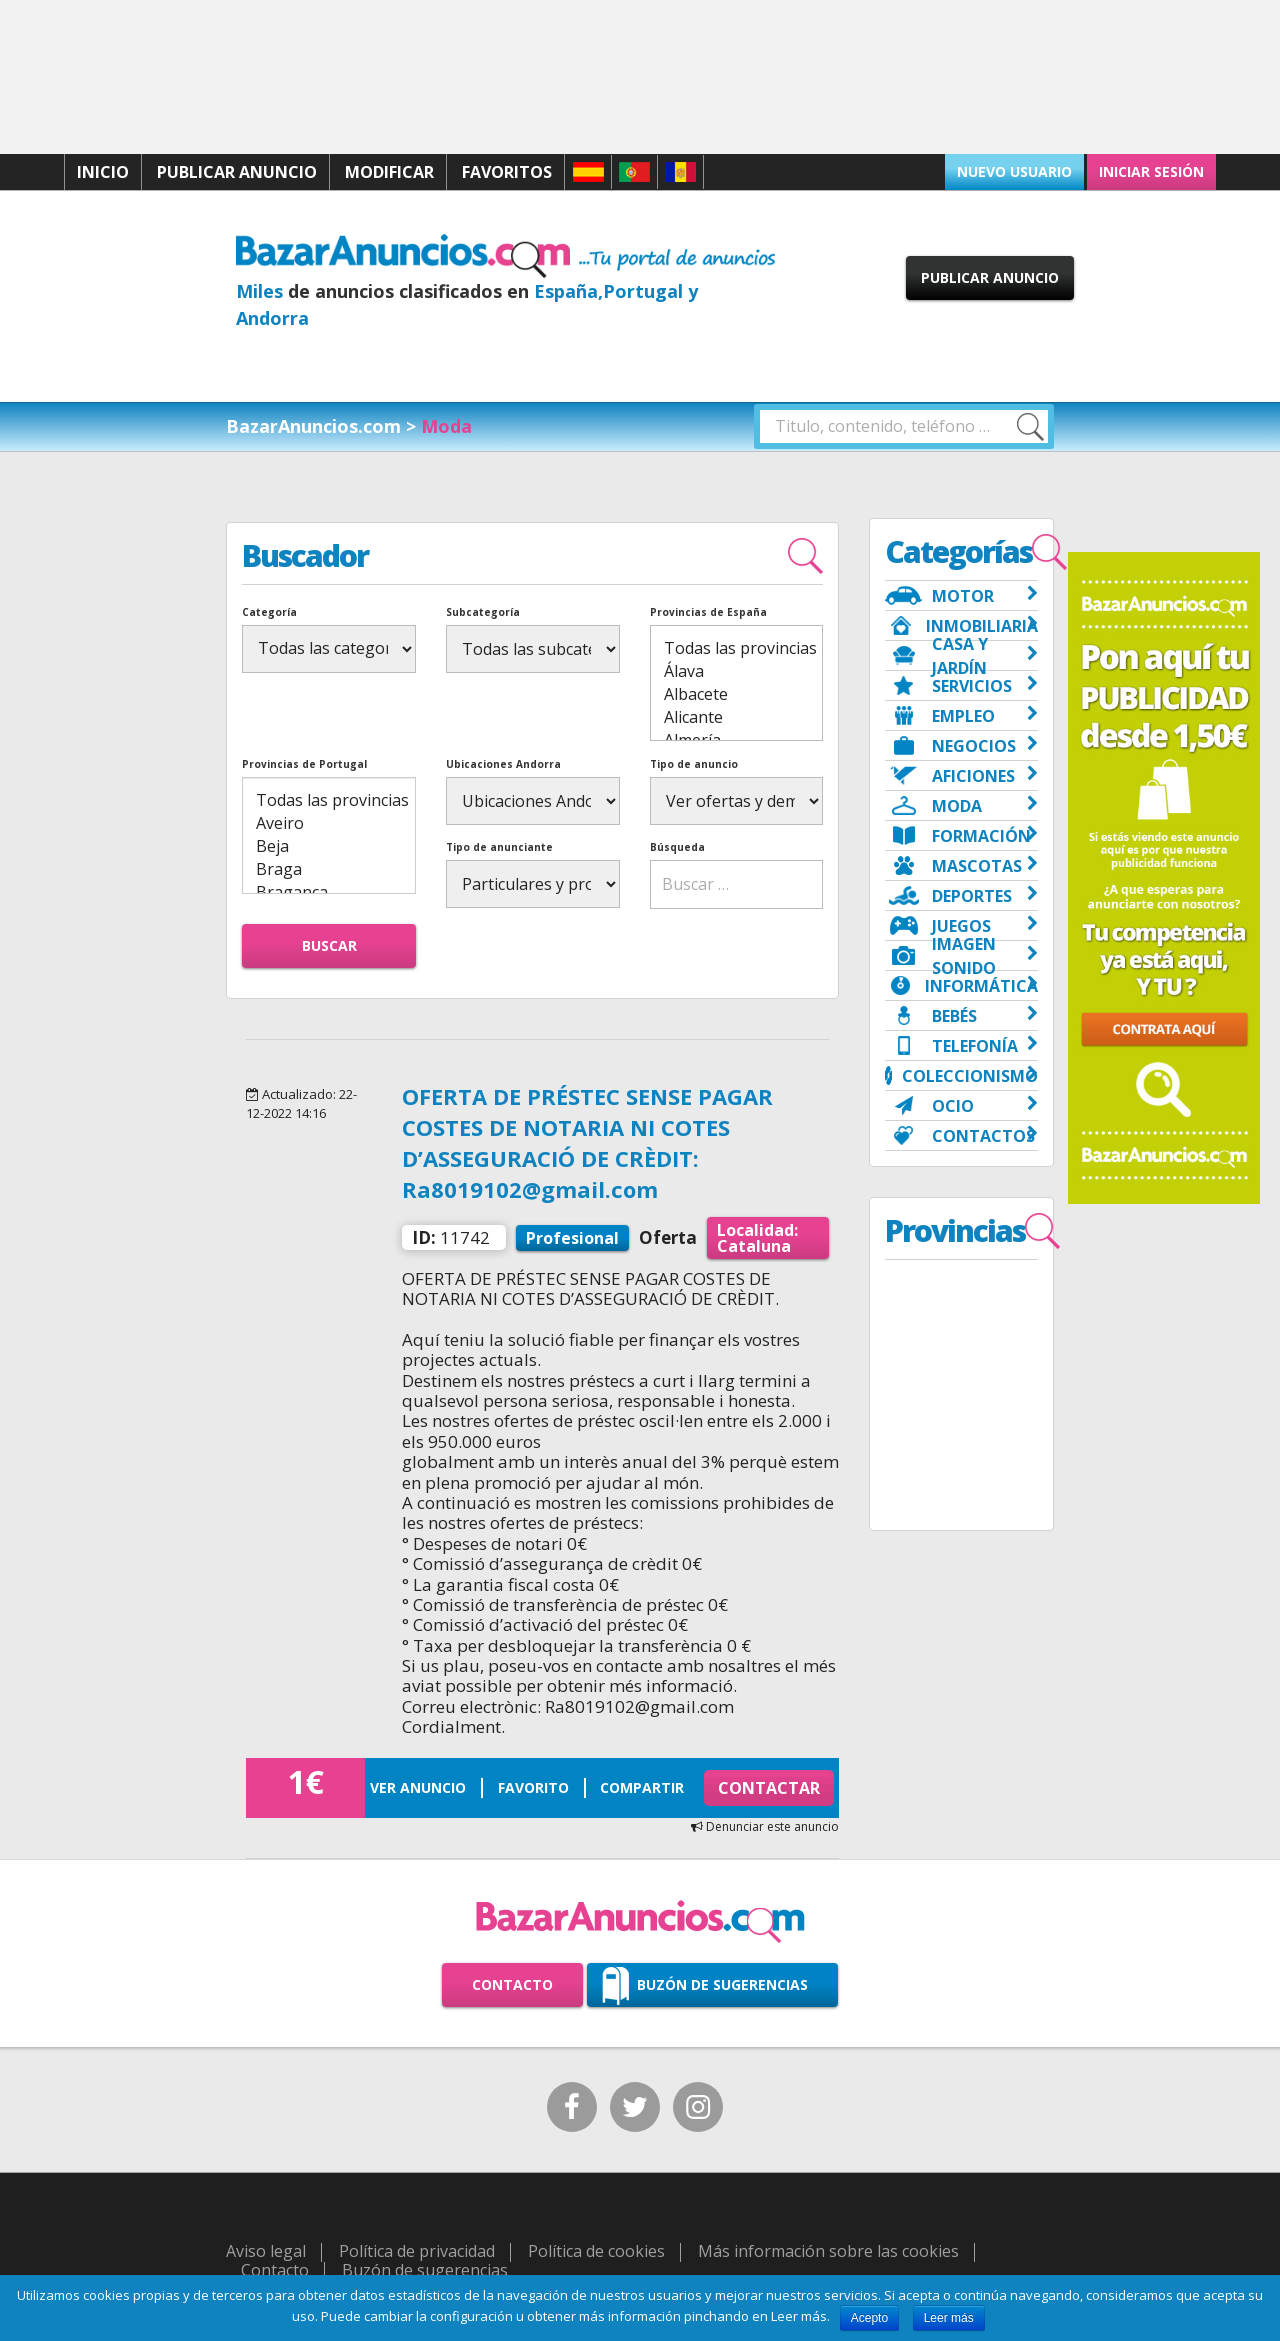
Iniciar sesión (1151, 171)
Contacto (512, 1984)
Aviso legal (266, 2251)
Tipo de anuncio (694, 764)
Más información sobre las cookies (828, 2251)
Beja (328, 846)
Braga (328, 869)
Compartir (642, 1787)
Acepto (869, 2318)
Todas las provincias (736, 648)
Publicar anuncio (237, 172)
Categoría (269, 612)
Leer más (949, 2318)
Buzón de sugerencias (722, 1984)
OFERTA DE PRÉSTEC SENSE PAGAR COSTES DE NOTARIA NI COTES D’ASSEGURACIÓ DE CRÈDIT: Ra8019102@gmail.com (587, 1142)
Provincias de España (708, 612)
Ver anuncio (418, 1787)
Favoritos (507, 172)
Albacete (736, 694)
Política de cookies (596, 2251)
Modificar (389, 172)
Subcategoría (483, 612)
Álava (736, 671)
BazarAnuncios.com (313, 426)
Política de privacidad (417, 2251)
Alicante (736, 717)
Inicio (103, 172)
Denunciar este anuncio (765, 1826)
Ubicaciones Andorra (503, 764)
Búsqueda (677, 847)
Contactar (769, 1788)
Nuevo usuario (1014, 171)
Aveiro (328, 823)
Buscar (329, 945)
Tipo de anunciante (499, 847)
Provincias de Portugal (304, 764)
